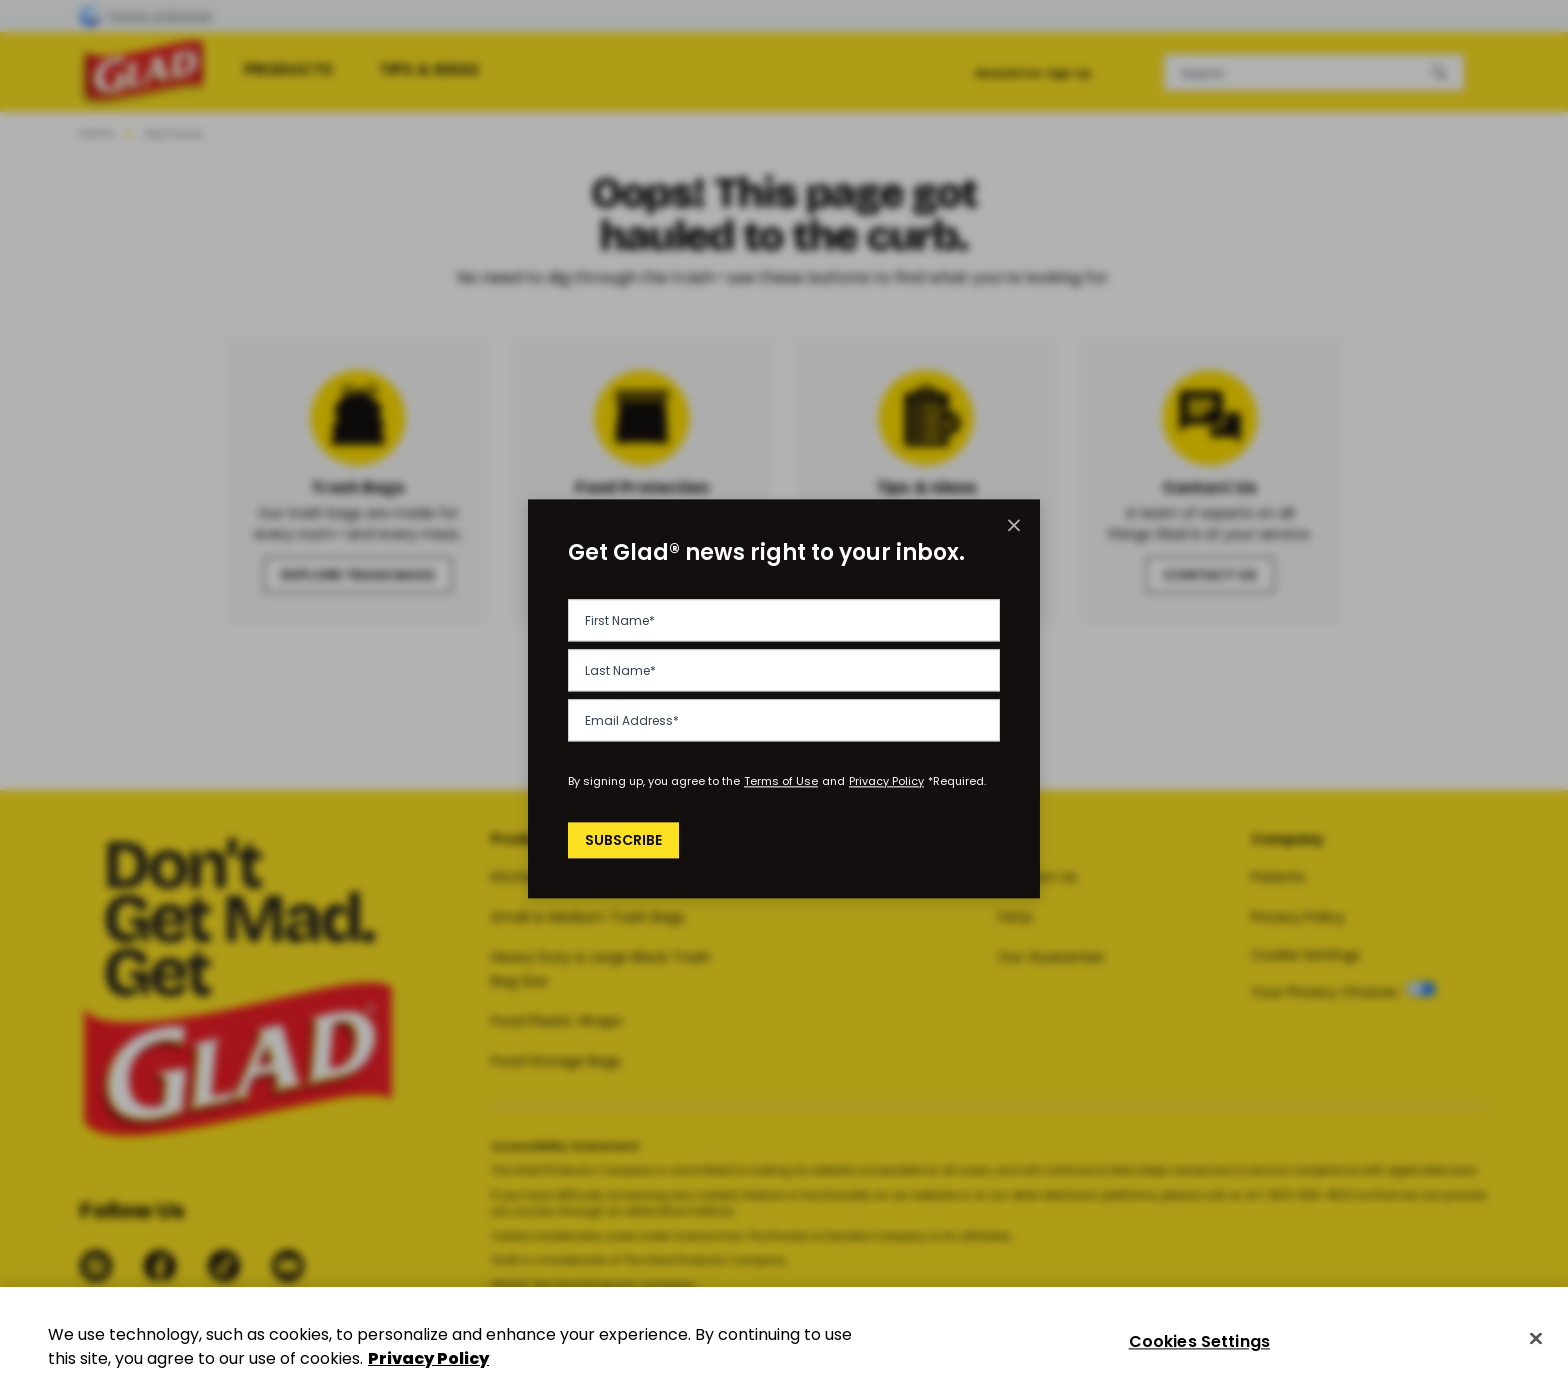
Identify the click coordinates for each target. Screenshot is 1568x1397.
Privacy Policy (886, 781)
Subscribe (626, 840)
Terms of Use (781, 781)
